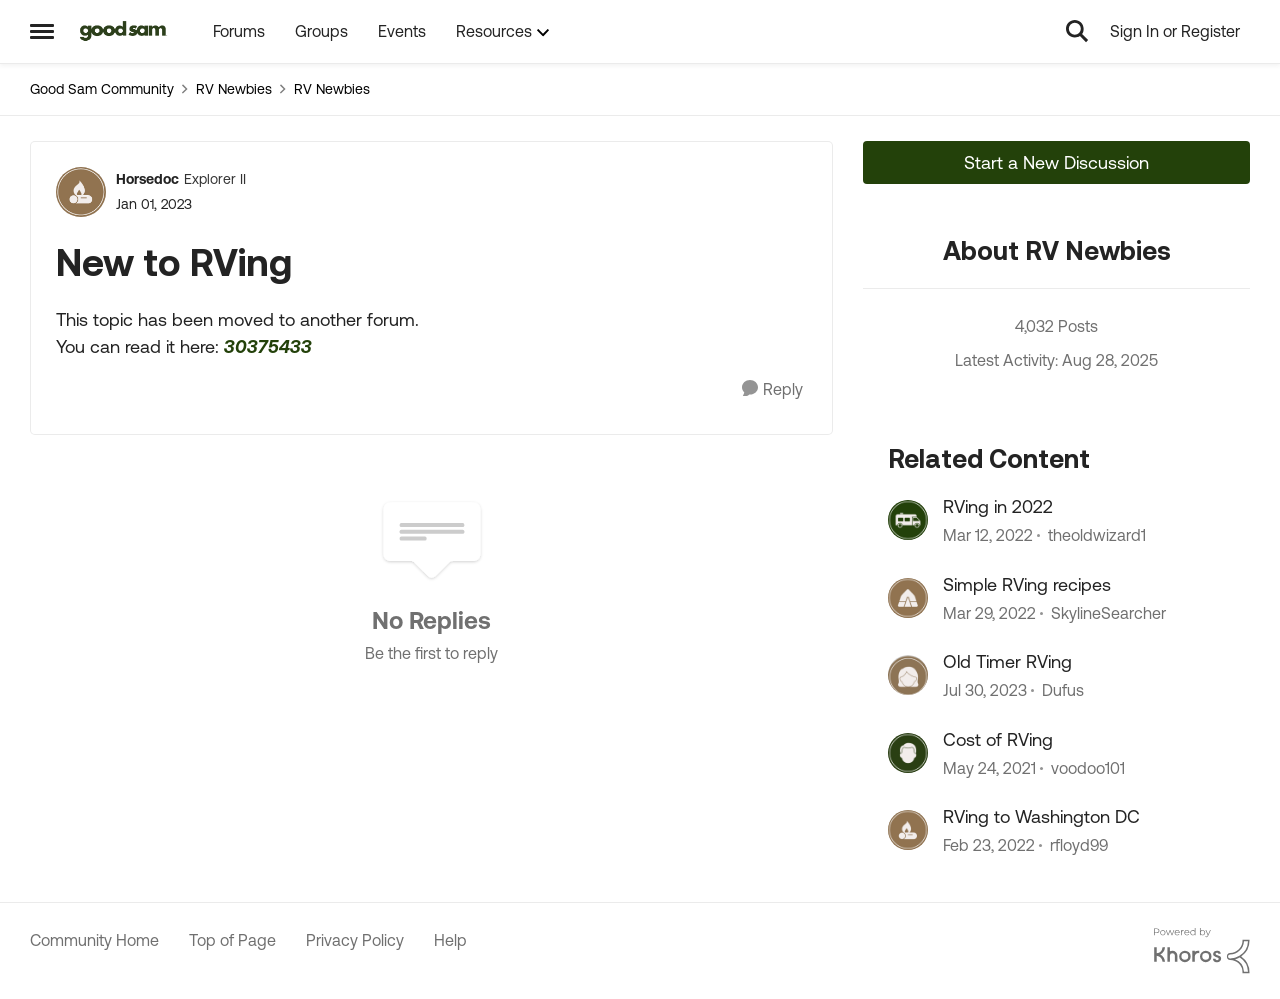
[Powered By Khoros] (1202, 951)
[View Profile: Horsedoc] (81, 192)
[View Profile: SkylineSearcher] (908, 598)
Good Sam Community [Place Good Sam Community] (102, 89)
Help (450, 940)
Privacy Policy (355, 940)
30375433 (268, 346)
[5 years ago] (988, 536)
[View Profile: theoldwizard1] (908, 520)
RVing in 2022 (998, 506)
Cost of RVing (998, 739)
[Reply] (772, 389)
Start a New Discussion (1056, 162)
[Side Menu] (42, 31)
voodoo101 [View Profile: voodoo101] (1088, 768)
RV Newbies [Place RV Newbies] (234, 89)
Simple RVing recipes (1027, 584)
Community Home (94, 940)
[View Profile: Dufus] (908, 675)
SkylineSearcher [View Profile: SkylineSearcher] (1108, 613)
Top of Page (232, 940)
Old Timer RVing (1007, 661)
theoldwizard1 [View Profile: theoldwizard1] (1097, 536)
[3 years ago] (985, 691)
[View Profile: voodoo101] (908, 753)
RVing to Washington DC (1041, 816)
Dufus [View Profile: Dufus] (1063, 691)
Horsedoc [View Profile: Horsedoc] (147, 179)
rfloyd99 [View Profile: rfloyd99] (1079, 845)
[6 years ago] (989, 768)
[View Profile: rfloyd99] (908, 830)
